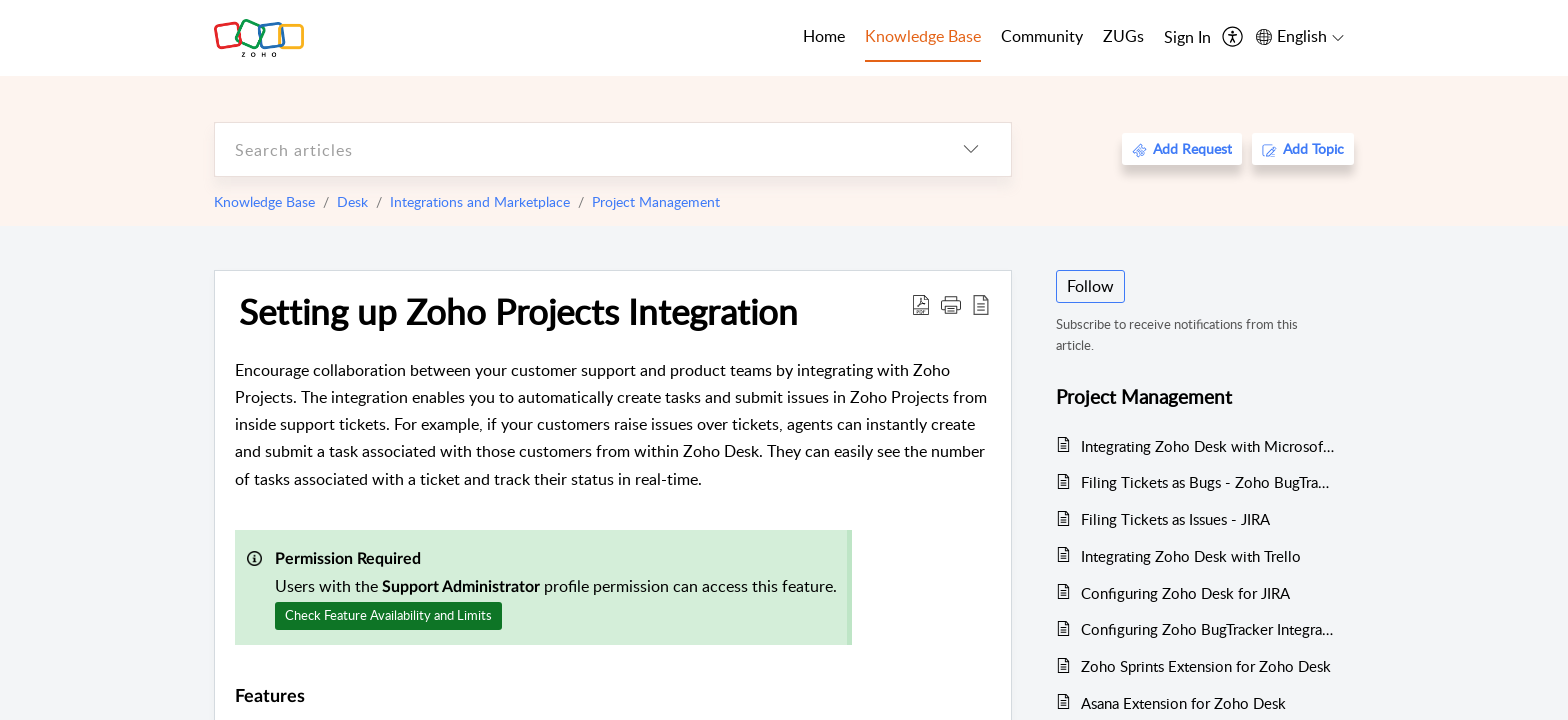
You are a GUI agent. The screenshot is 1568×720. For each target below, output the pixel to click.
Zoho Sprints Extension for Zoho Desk (1206, 666)
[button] (951, 304)
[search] (573, 149)
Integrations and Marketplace (480, 201)
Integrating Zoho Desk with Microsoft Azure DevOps (1207, 446)
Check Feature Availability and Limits (388, 615)
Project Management (656, 201)
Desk (352, 201)
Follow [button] (1090, 286)
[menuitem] (1187, 38)
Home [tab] (824, 36)
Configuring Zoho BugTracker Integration (1207, 629)
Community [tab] (1042, 36)
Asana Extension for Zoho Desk (1183, 703)
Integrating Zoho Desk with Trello (1191, 556)
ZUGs (1123, 36)
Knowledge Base (264, 201)
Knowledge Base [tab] (923, 36)
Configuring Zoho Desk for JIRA (1185, 593)
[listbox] (971, 149)
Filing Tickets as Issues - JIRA (1175, 519)
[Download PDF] (921, 304)
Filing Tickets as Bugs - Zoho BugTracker (1207, 482)
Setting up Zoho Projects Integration (518, 311)
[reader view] (981, 304)
